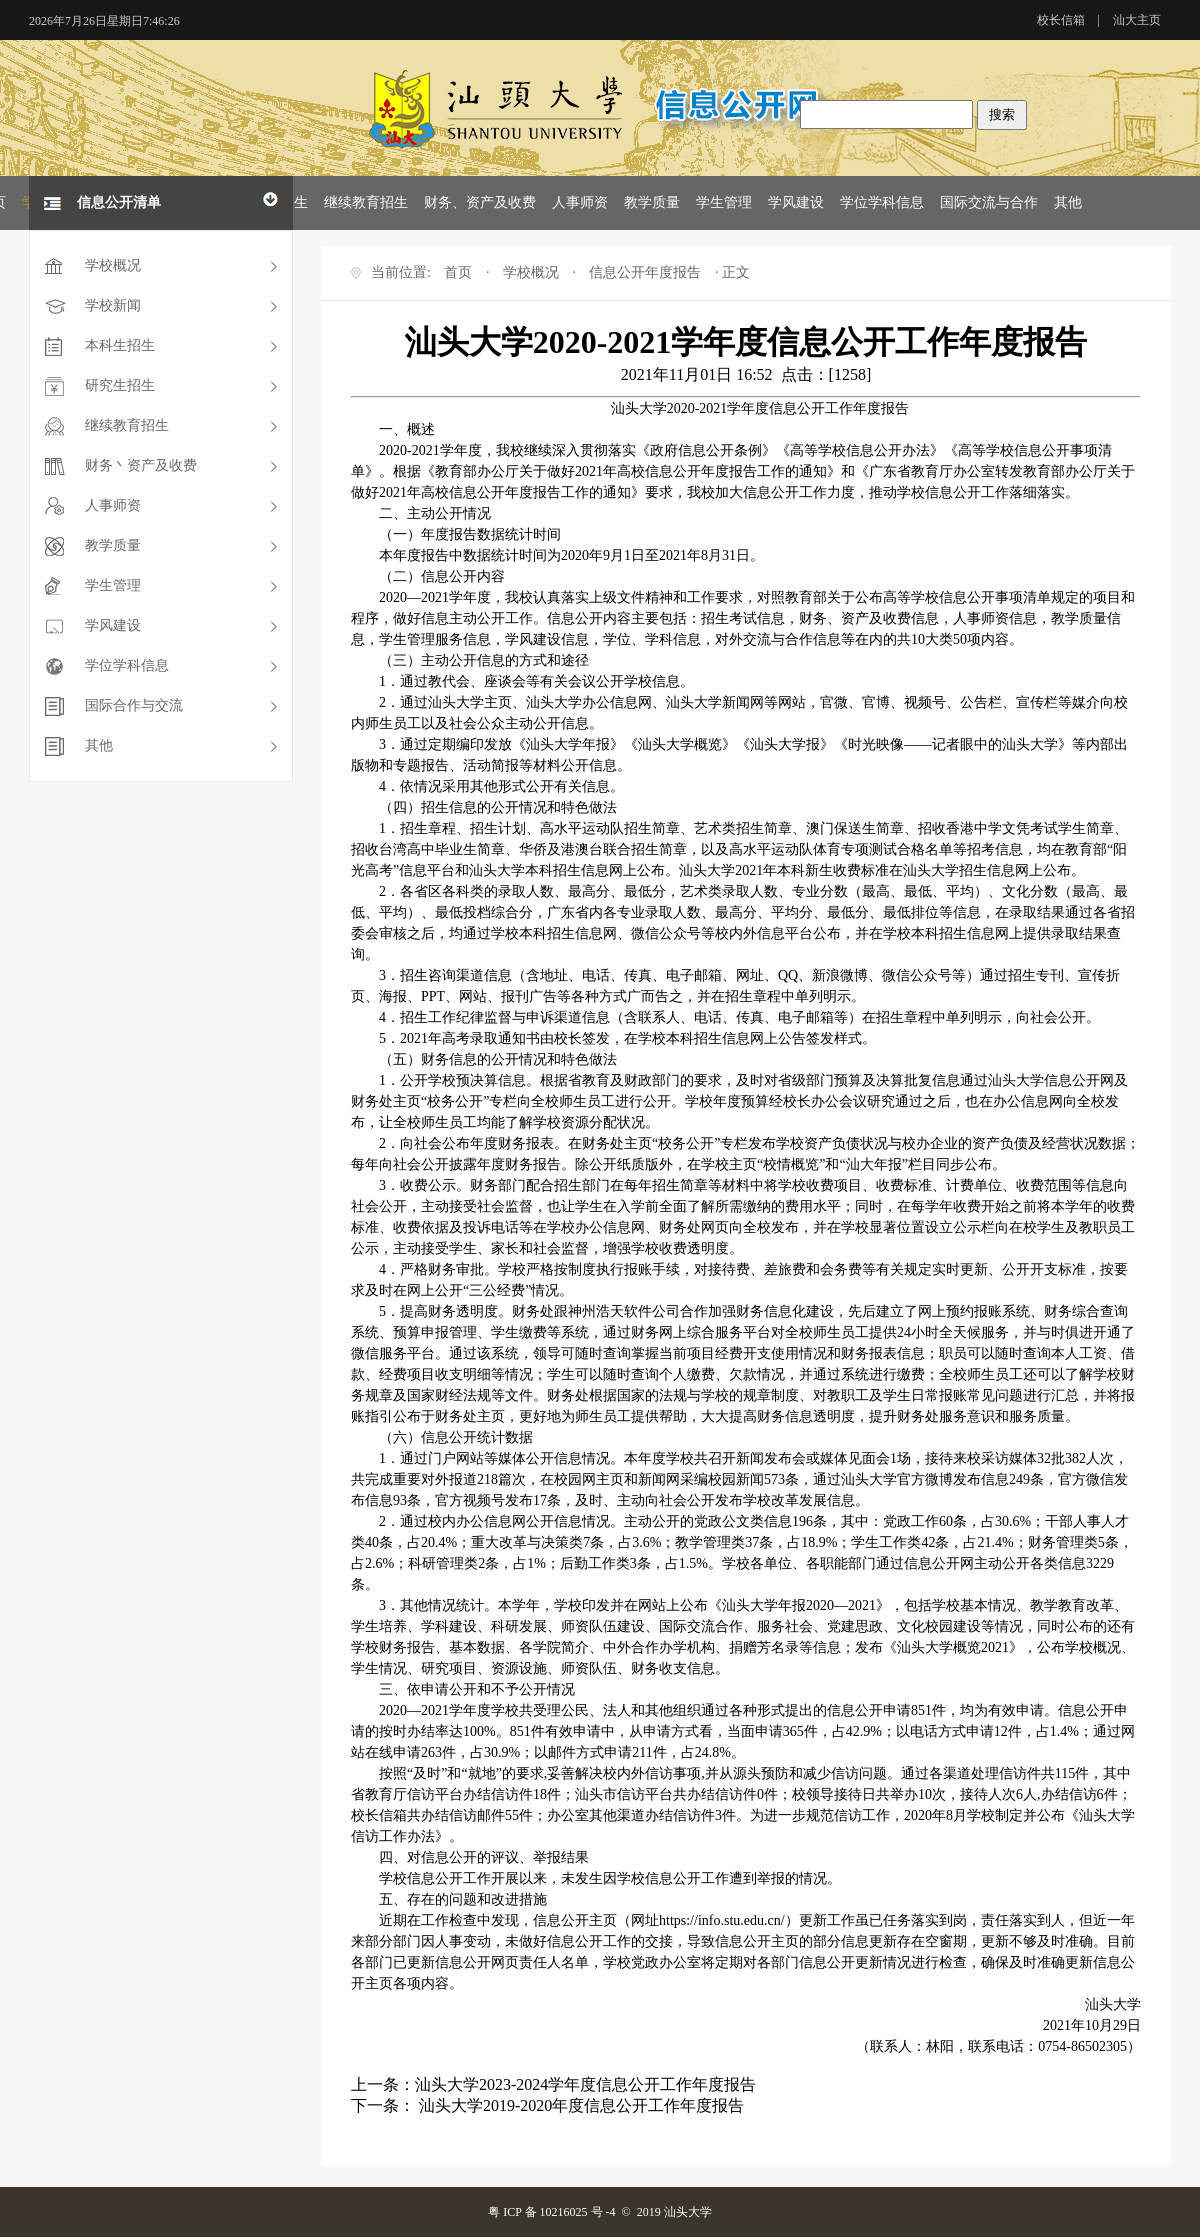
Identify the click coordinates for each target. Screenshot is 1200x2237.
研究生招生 (120, 385)
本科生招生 (120, 345)
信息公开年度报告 (645, 272)
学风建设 (796, 202)
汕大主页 (1137, 20)
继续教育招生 (366, 202)
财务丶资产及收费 (141, 465)
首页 (458, 272)
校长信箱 (1061, 20)
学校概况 (113, 265)
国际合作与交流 (134, 705)
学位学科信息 (882, 202)
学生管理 (724, 202)
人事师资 (580, 202)
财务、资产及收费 (480, 202)
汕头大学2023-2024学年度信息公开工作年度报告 (585, 2084)
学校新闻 (113, 305)
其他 (1068, 202)
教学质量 (652, 202)
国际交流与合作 (989, 202)
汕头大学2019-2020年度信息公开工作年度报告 (579, 2105)
